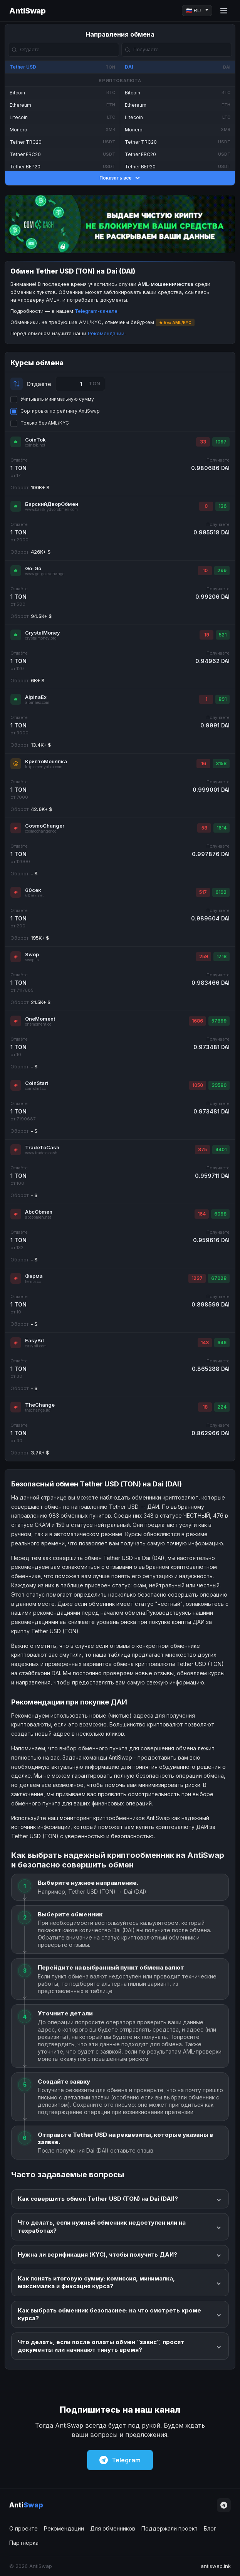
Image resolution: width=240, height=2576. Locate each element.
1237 (197, 1278)
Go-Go (33, 568)
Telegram (120, 2460)
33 (203, 442)
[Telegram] (224, 2505)
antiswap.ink (216, 2566)
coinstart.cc (35, 1088)
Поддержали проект (169, 2528)
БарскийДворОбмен (51, 504)
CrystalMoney (42, 633)
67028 (219, 1278)
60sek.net (34, 895)
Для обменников (112, 2528)
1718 (222, 956)
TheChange (40, 1405)
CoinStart (36, 1083)
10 (205, 570)
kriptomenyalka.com (43, 767)
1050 (197, 1085)
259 (203, 956)
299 (222, 570)
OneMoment (40, 1019)
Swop (32, 954)
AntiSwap (27, 10)
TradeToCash (42, 1147)
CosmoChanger (44, 826)
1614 (222, 828)
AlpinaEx (36, 697)
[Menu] (224, 11)
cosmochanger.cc (40, 831)
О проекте (23, 2528)
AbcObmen (38, 1212)
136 (222, 506)
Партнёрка (24, 2542)
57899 (219, 1021)
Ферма (34, 1276)
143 (205, 1342)
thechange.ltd (37, 1410)
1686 (197, 1021)
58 (204, 828)
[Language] (197, 10)
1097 (221, 442)
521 (223, 635)
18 (205, 1407)
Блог (210, 2528)
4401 (221, 1149)
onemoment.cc (38, 1024)
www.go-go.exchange (44, 574)
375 (202, 1149)
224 (222, 1407)
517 (203, 892)
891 (222, 699)
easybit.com (36, 1346)
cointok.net (35, 445)
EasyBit (34, 1340)
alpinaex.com (37, 702)
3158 (221, 763)
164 (202, 1214)
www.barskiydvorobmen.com (51, 509)
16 (203, 763)
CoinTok (35, 440)
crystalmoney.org (41, 638)
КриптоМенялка (46, 761)
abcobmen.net (38, 1217)
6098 (220, 1214)
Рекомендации (106, 333)
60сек (33, 890)
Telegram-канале (96, 311)
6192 (221, 892)
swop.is (32, 960)
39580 (219, 1085)
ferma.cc (33, 1282)
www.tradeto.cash (41, 1153)
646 (222, 1342)
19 (206, 635)
